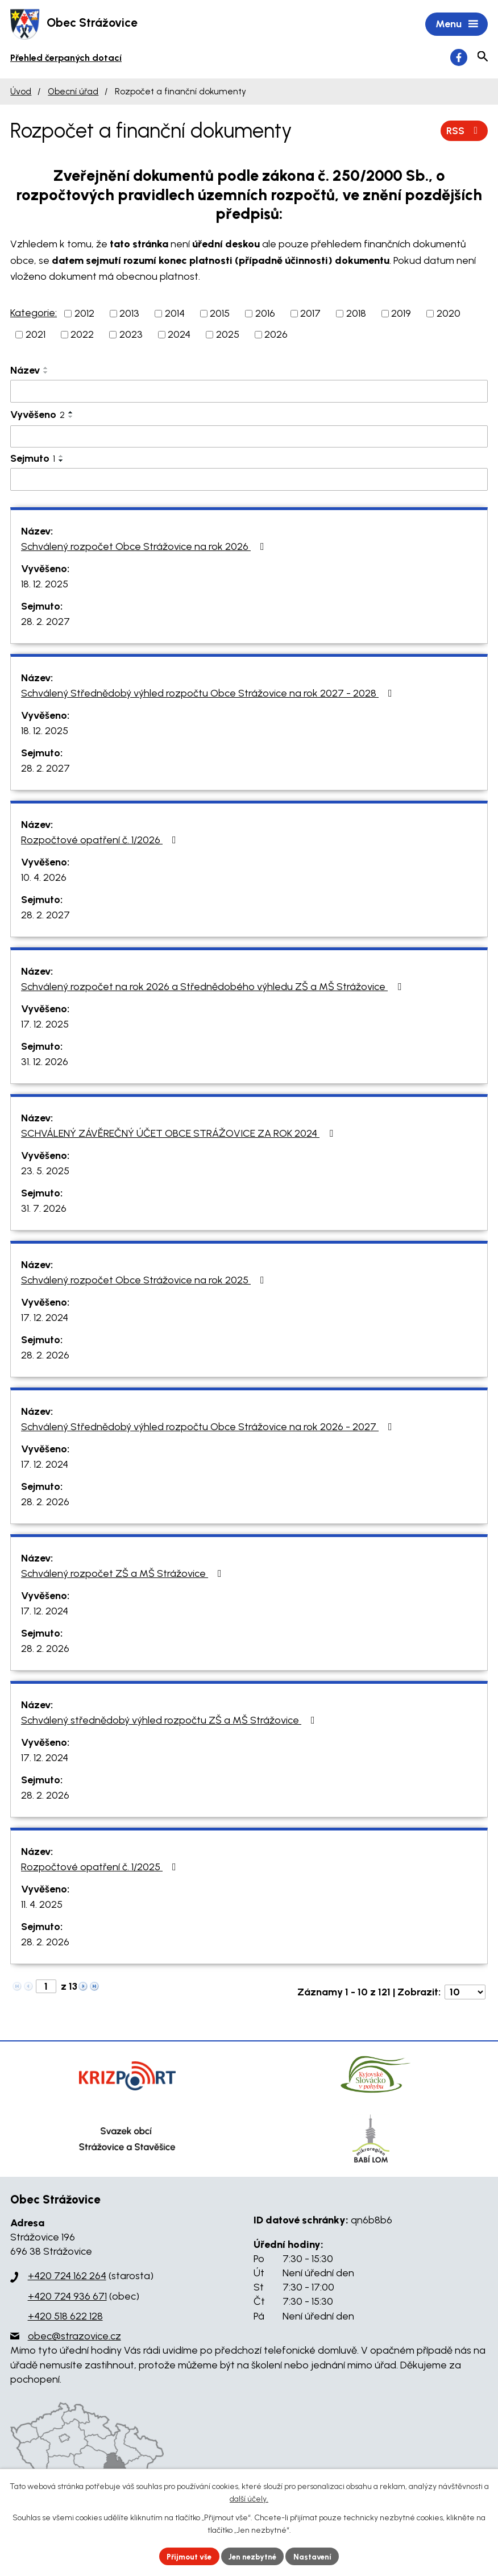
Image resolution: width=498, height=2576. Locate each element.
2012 (84, 314)
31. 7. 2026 (44, 1209)
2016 (265, 314)
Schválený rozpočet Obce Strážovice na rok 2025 (145, 1281)
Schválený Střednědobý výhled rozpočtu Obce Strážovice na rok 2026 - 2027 (209, 1428)
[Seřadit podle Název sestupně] (46, 373)
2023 (131, 335)
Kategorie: (33, 314)
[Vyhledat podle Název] (249, 392)
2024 (179, 335)
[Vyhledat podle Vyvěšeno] (249, 437)
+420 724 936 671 (67, 2297)
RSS (463, 131)
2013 (129, 314)
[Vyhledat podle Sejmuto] (249, 480)
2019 (401, 314)
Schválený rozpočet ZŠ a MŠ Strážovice (123, 1574)
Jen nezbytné (254, 2556)
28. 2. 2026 (45, 1356)
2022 (82, 335)
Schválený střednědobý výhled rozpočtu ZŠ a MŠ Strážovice (170, 1721)
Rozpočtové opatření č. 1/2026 (101, 841)
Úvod (20, 92)
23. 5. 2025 (45, 1172)
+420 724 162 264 (67, 2277)
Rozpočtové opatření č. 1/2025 (101, 1868)
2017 (310, 314)
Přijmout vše (186, 2556)
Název (25, 371)
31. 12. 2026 (44, 1063)
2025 (227, 335)
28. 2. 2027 (45, 622)
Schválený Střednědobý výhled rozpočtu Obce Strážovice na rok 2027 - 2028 (209, 694)
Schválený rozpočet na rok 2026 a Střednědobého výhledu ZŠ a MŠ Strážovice (213, 987)
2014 (175, 314)
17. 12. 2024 (44, 1318)
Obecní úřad (73, 92)
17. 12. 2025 (45, 1025)
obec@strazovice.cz (74, 2337)
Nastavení (317, 2556)
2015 (220, 314)
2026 (276, 335)
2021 (35, 335)
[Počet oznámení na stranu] (465, 1993)
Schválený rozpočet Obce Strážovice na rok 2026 (145, 547)
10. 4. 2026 (44, 878)
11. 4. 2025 (42, 1905)
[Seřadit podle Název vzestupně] (46, 369)
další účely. (249, 2498)
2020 (448, 314)
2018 (356, 314)
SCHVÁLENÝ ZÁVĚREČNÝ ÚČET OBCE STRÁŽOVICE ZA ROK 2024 (179, 1134)
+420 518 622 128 (65, 2317)
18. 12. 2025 (44, 585)
